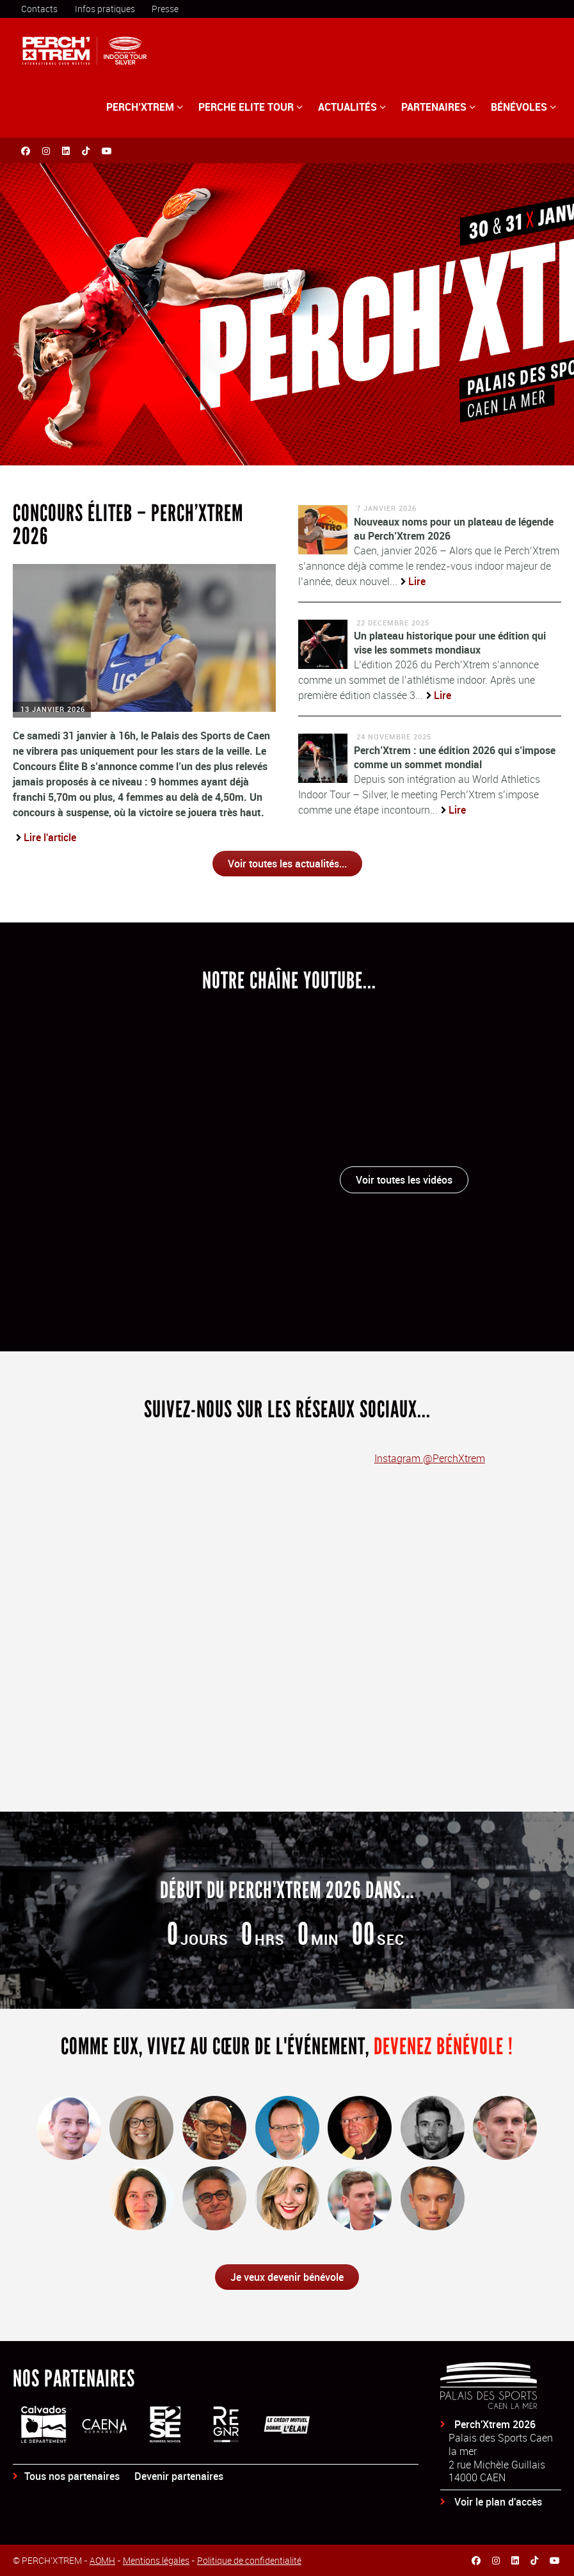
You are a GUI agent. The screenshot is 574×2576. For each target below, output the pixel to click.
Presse (165, 9)
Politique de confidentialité (249, 2560)
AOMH (102, 2560)
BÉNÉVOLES (523, 107)
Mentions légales (156, 2560)
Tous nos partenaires (72, 2476)
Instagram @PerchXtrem (429, 1458)
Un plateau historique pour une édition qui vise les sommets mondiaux (450, 643)
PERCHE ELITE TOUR (250, 107)
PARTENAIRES (438, 107)
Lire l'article (50, 837)
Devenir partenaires (178, 2476)
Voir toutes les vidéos (404, 1180)
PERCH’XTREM (144, 107)
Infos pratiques (105, 9)
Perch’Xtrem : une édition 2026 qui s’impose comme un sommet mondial (454, 757)
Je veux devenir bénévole (287, 2277)
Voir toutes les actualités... (287, 864)
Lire (417, 581)
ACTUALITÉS (352, 107)
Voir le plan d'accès (498, 2502)
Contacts (39, 9)
